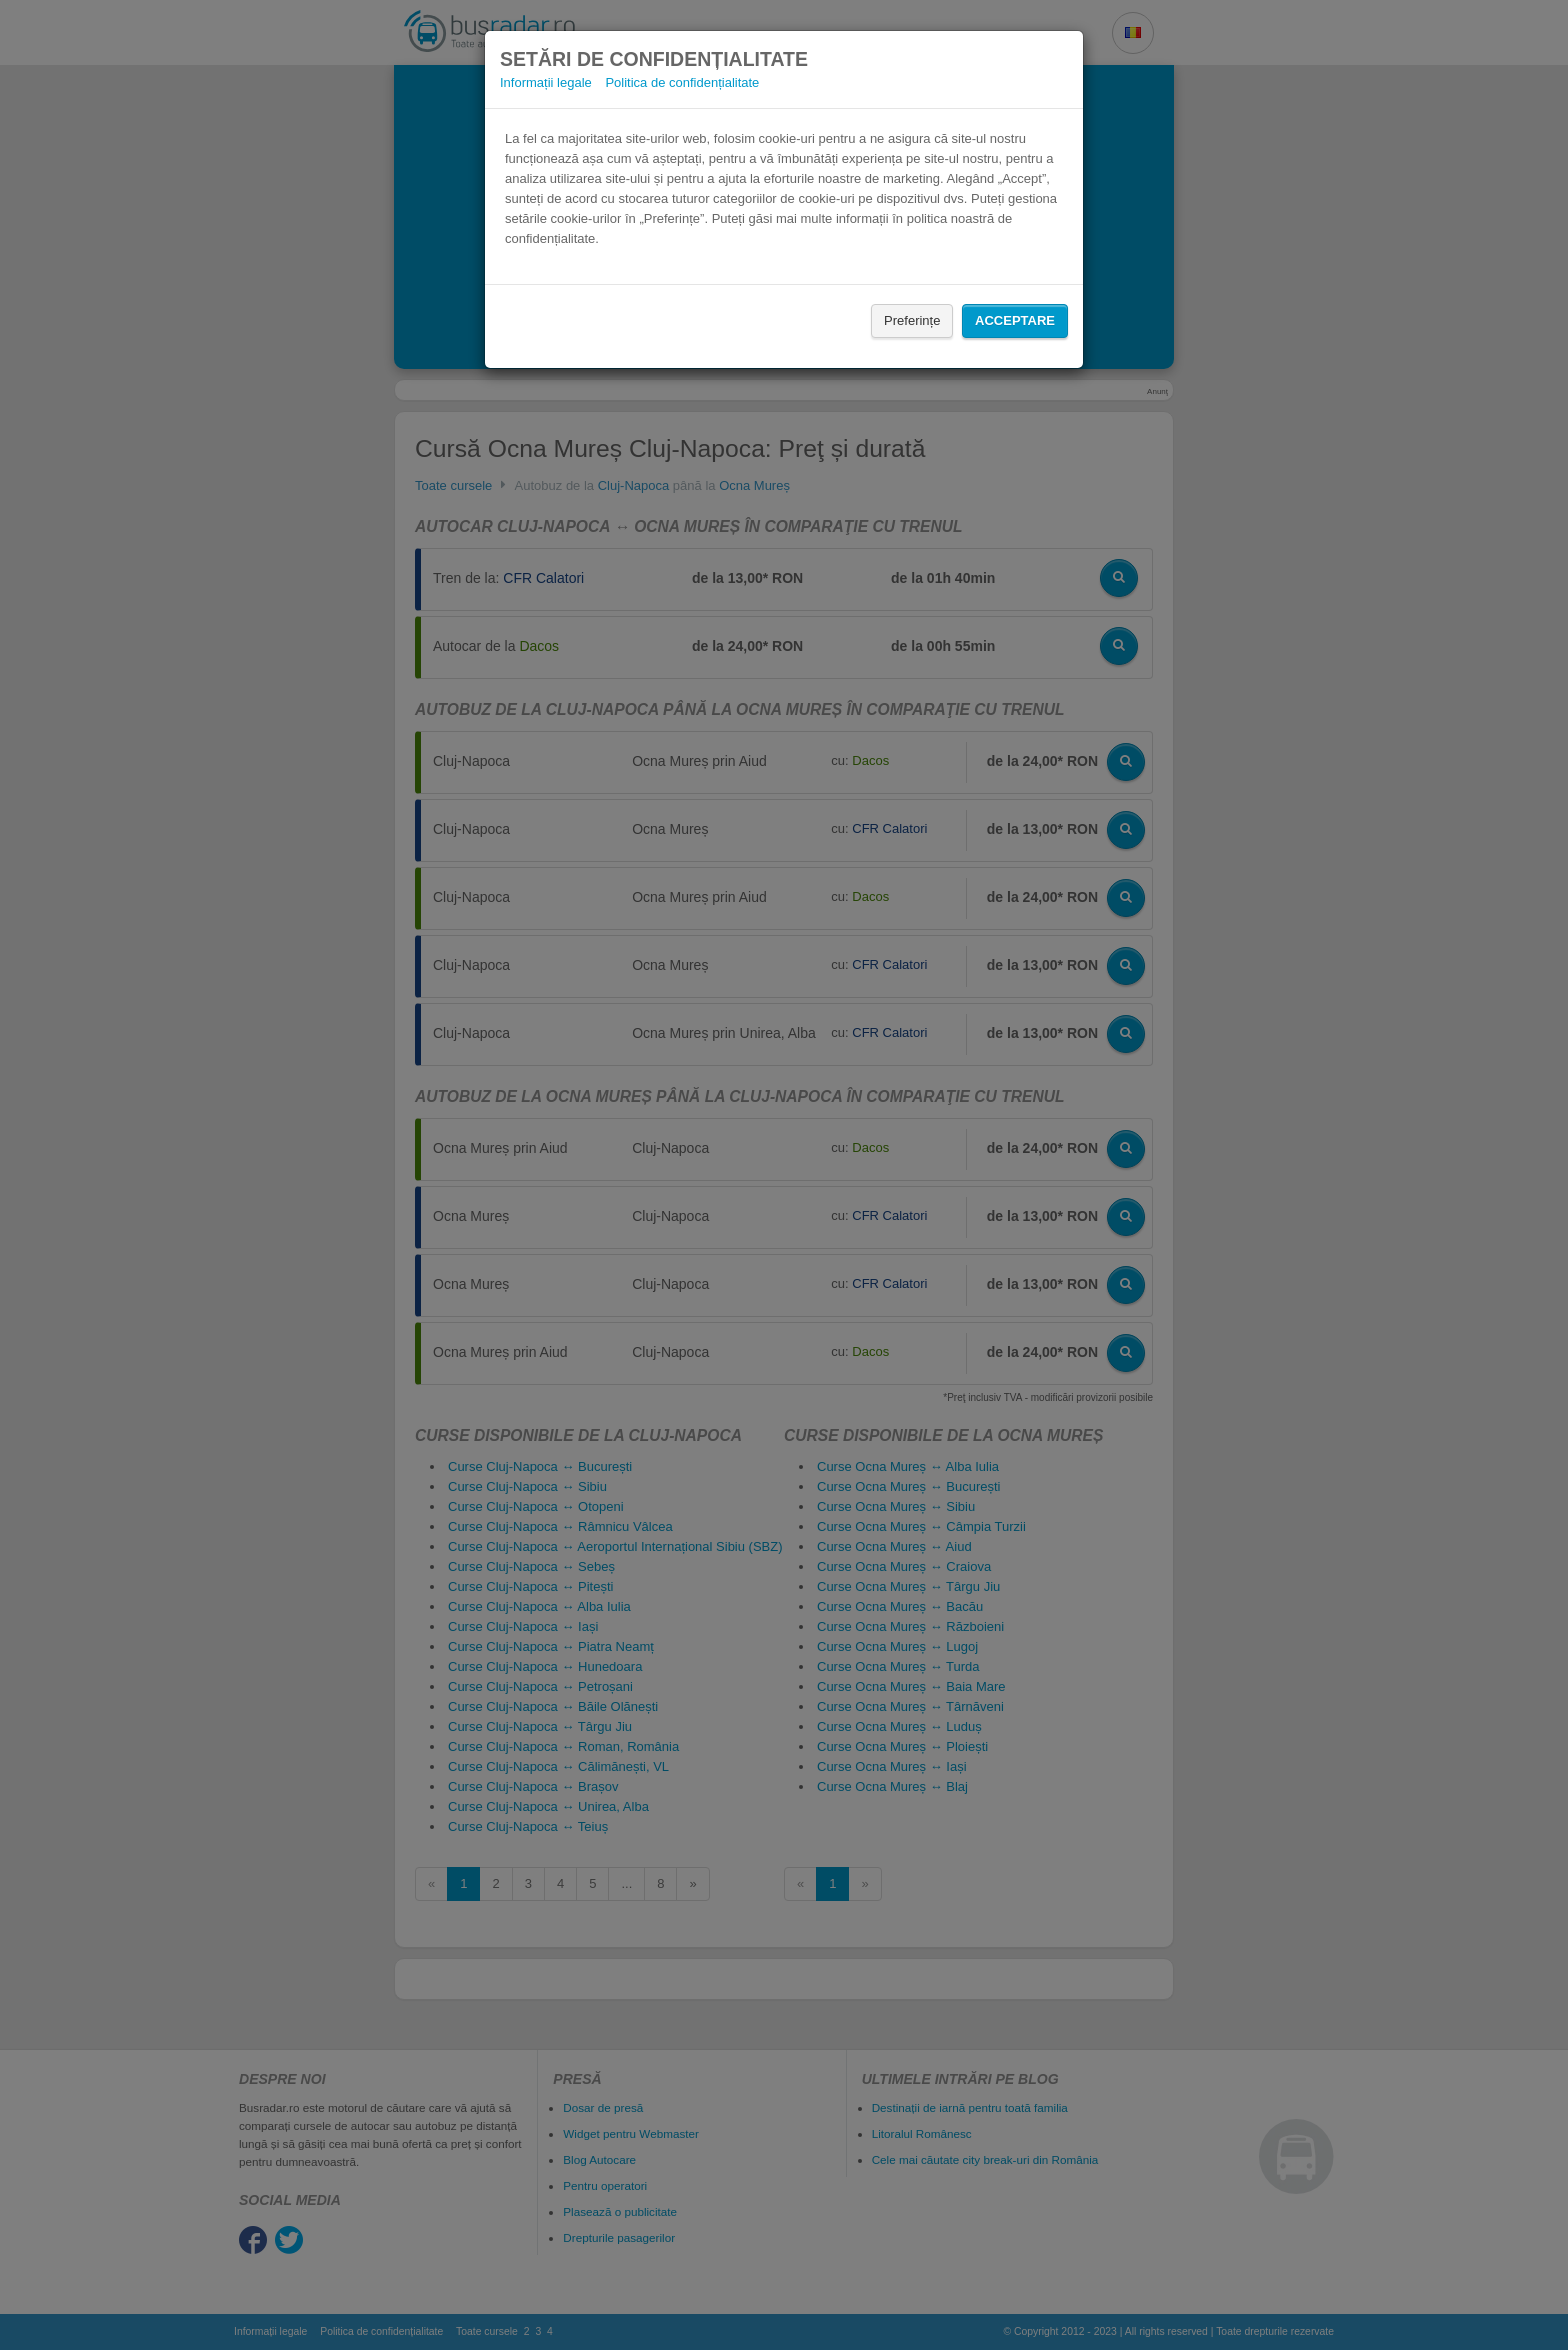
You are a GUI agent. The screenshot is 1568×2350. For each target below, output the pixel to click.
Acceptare (1015, 320)
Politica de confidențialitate (682, 82)
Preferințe (912, 320)
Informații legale (546, 82)
